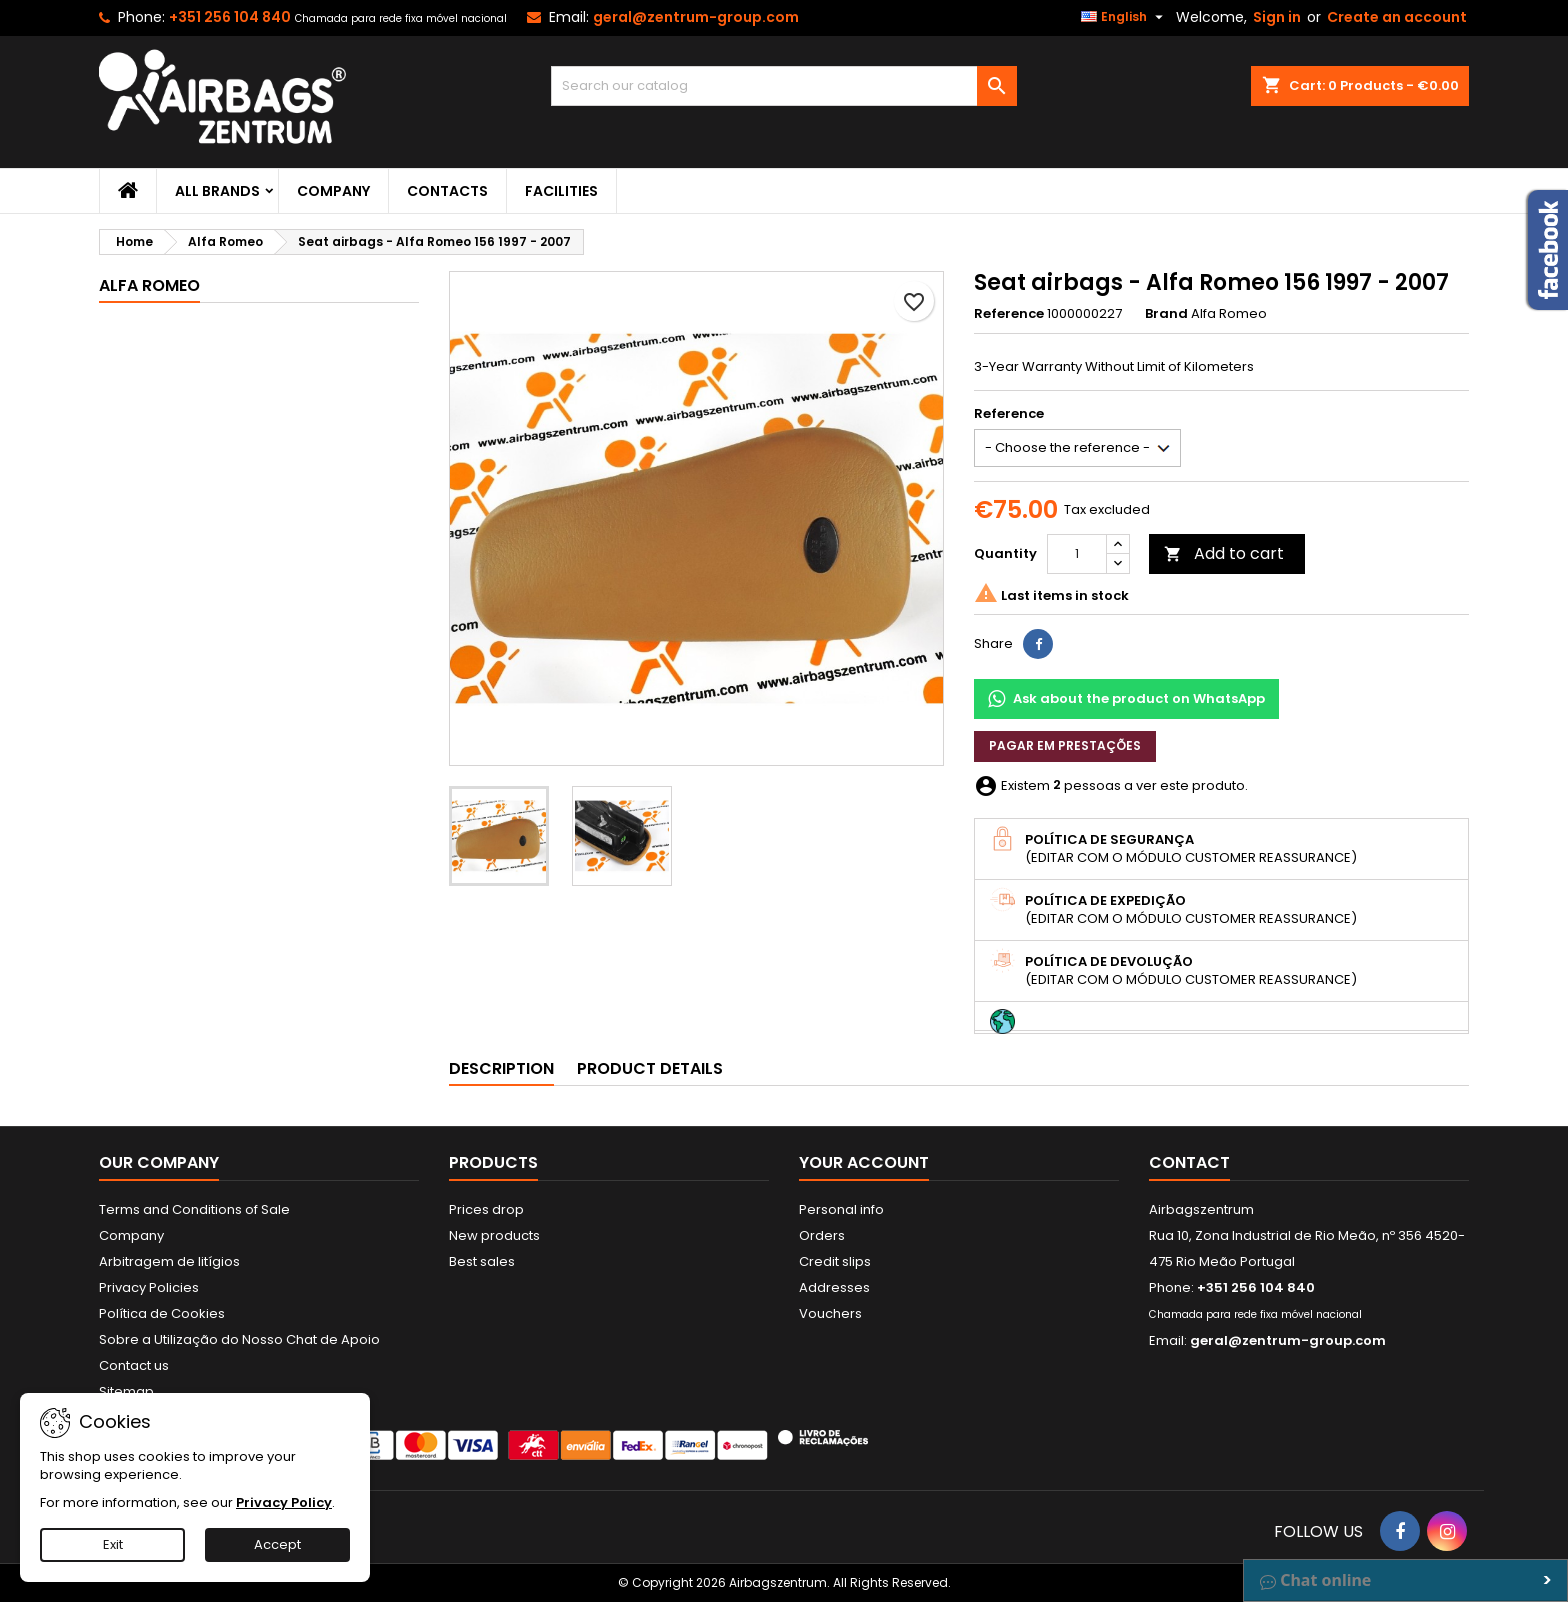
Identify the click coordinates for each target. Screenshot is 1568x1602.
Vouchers (830, 1313)
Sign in (1277, 17)
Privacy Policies (149, 1287)
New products (494, 1235)
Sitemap (126, 1391)
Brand (1166, 314)
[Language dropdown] (1124, 17)
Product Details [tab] (650, 1068)
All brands (217, 191)
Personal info (841, 1209)
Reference (1009, 314)
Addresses (834, 1287)
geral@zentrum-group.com (696, 17)
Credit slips (835, 1261)
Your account (864, 1162)
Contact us (134, 1365)
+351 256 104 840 (230, 17)
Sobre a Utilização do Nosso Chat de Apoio (239, 1339)
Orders (822, 1235)
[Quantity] (1077, 554)
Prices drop (486, 1209)
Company (333, 191)
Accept (277, 1544)
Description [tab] (501, 1068)
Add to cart (1224, 553)
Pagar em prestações (1065, 745)
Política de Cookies (162, 1313)
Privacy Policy (284, 1502)
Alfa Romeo (149, 285)
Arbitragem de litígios (169, 1261)
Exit (113, 1544)
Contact (1189, 1162)
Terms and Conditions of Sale (194, 1209)
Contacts (447, 191)
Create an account (1397, 17)
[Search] (784, 86)
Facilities (561, 191)
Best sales (482, 1261)
